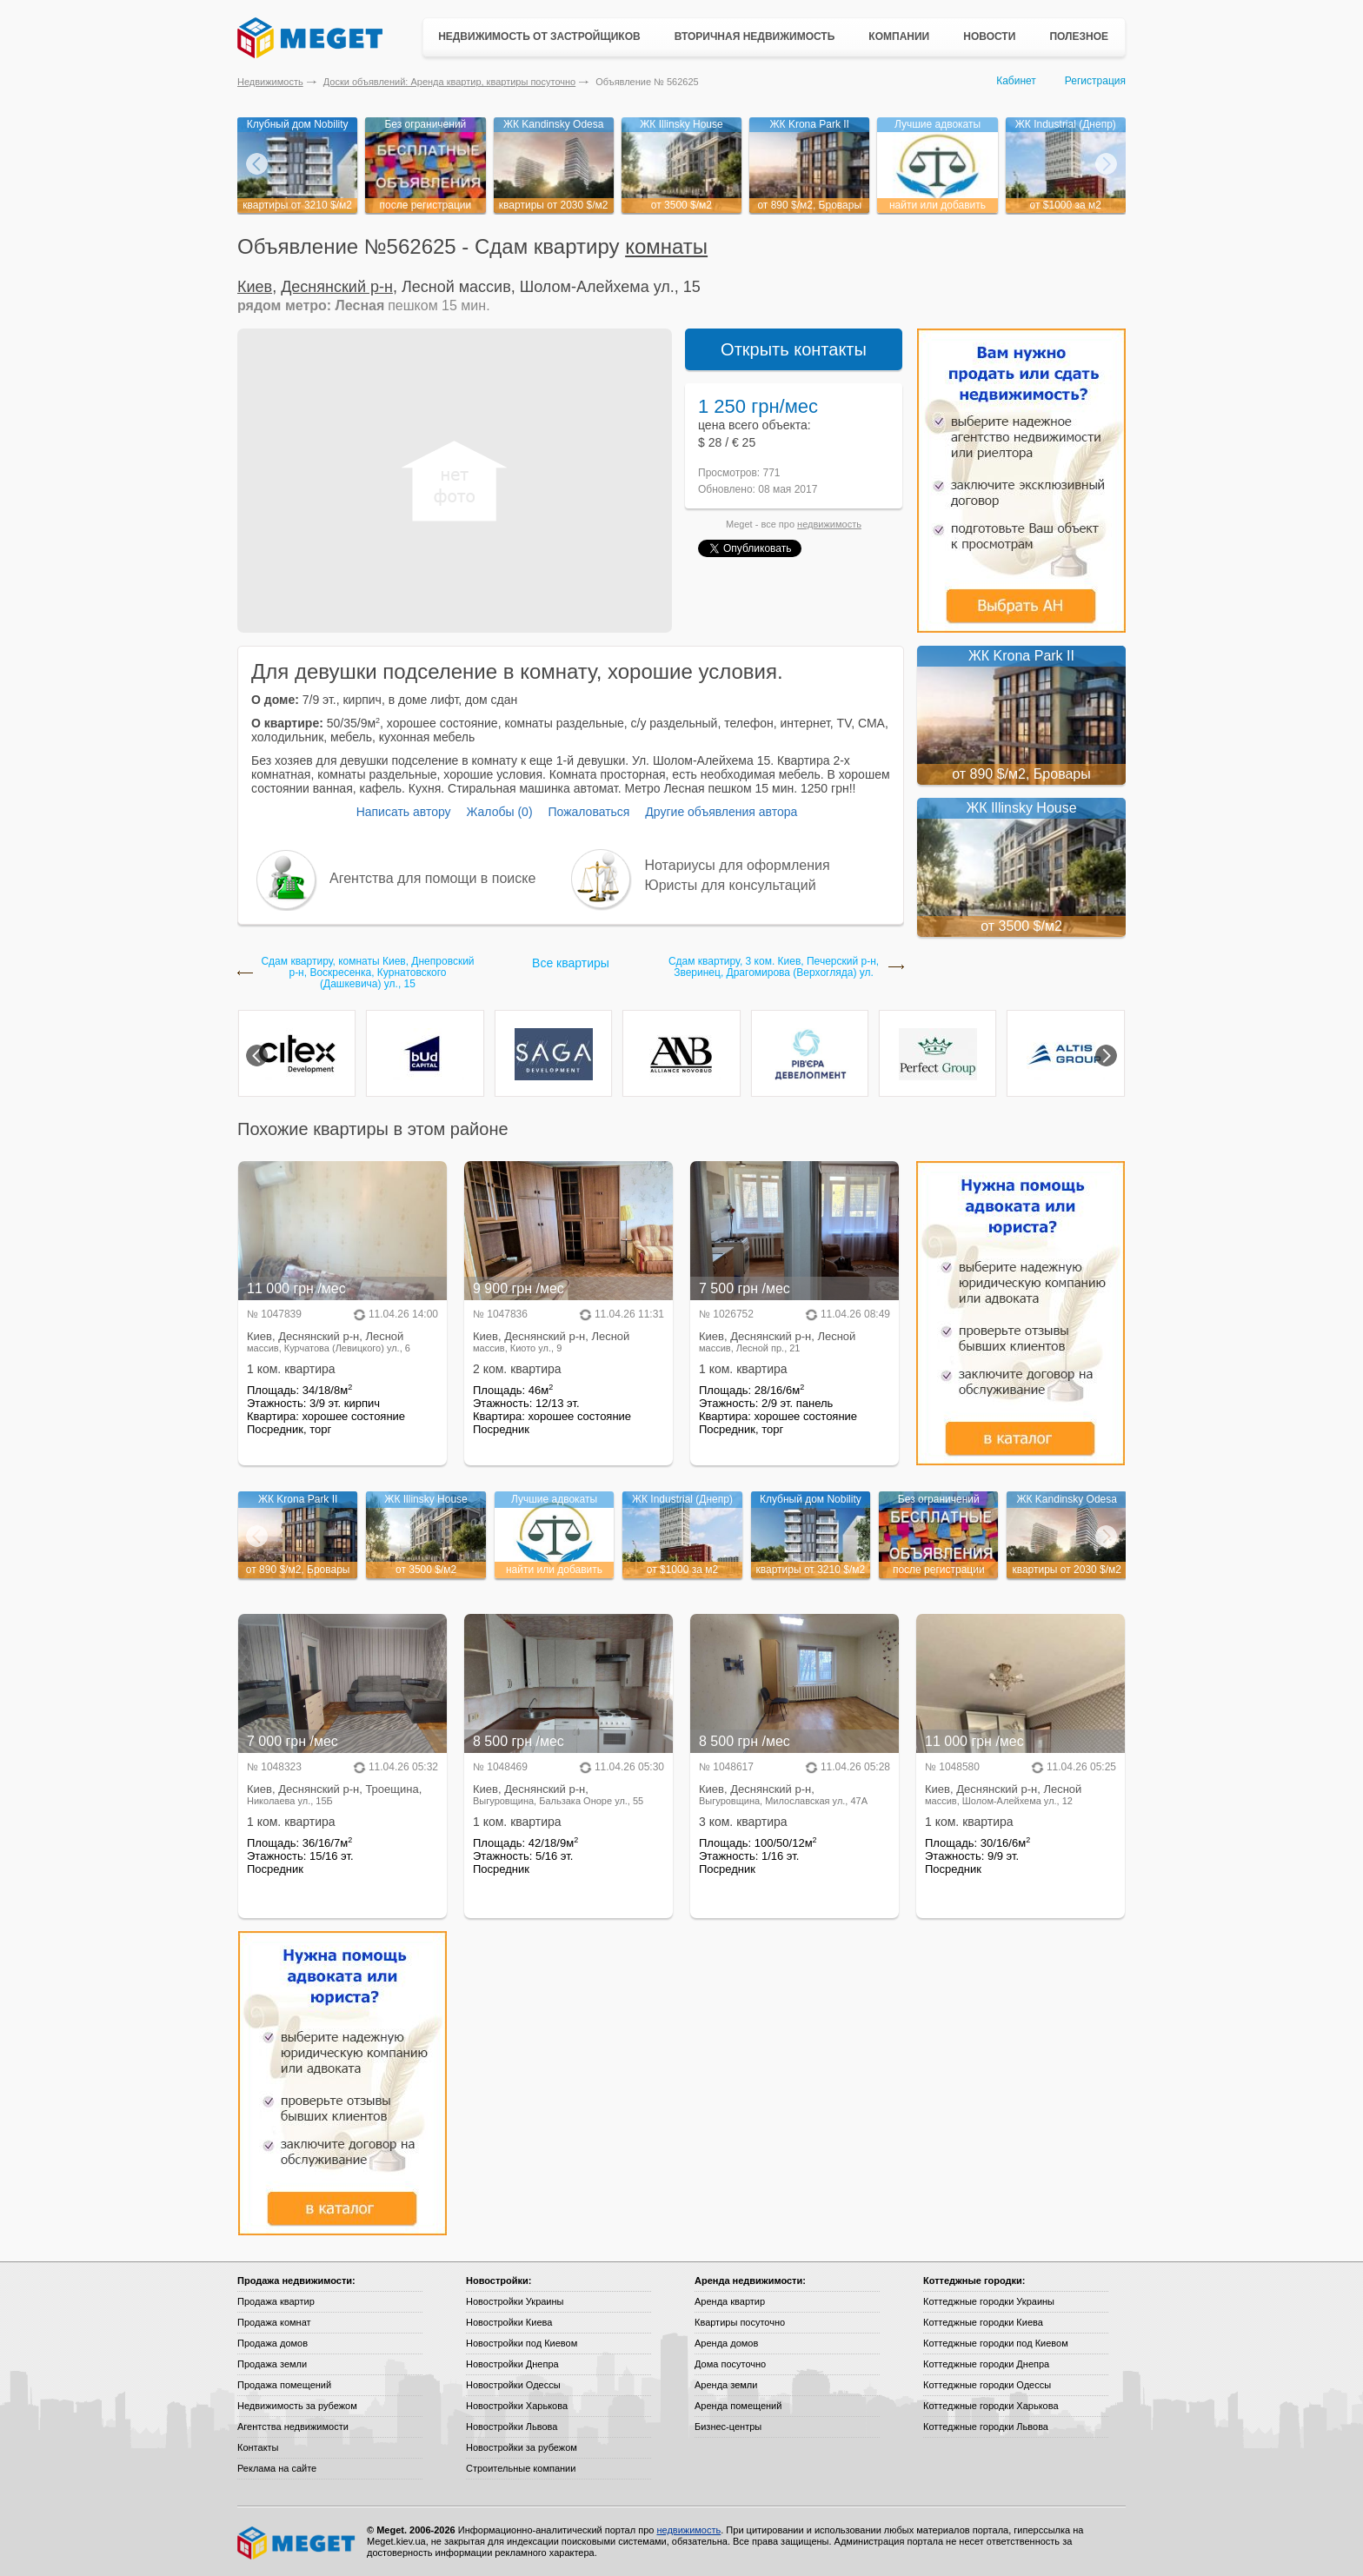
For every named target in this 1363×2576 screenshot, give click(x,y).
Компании (898, 36)
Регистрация (1095, 81)
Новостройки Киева (509, 2322)
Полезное (1078, 36)
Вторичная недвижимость (755, 36)
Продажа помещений (284, 2385)
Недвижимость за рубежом (297, 2405)
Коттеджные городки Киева (983, 2322)
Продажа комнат (274, 2322)
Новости (989, 36)
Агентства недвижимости (293, 2426)
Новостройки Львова (511, 2426)
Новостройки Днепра (512, 2364)
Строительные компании (520, 2468)
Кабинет (1016, 81)
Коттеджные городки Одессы (987, 2385)
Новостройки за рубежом (521, 2447)
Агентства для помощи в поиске (432, 878)
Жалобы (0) (499, 812)
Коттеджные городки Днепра (986, 2364)
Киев (254, 286)
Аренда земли (726, 2385)
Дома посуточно (730, 2364)
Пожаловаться (588, 812)
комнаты (666, 246)
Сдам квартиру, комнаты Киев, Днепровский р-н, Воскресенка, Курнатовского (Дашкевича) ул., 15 (367, 973)
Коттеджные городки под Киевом (995, 2343)
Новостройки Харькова (517, 2405)
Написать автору (403, 812)
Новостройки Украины (515, 2301)
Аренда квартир (730, 2301)
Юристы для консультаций (730, 885)
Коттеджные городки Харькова (991, 2405)
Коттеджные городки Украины (988, 2301)
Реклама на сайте (276, 2468)
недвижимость (829, 524)
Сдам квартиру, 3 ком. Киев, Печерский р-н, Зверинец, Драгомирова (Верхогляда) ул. (773, 967)
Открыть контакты (794, 349)
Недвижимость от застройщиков (539, 36)
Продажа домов (272, 2343)
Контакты (258, 2447)
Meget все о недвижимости (297, 2542)
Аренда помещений (738, 2405)
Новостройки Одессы (513, 2385)
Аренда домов (726, 2343)
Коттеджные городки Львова (985, 2426)
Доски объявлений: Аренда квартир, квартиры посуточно (449, 81)
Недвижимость (270, 81)
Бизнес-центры (728, 2426)
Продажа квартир (276, 2301)
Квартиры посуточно (740, 2322)
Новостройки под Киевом (521, 2343)
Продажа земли (272, 2364)
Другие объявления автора (721, 812)
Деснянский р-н (337, 286)
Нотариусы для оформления (737, 865)
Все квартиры (570, 963)
